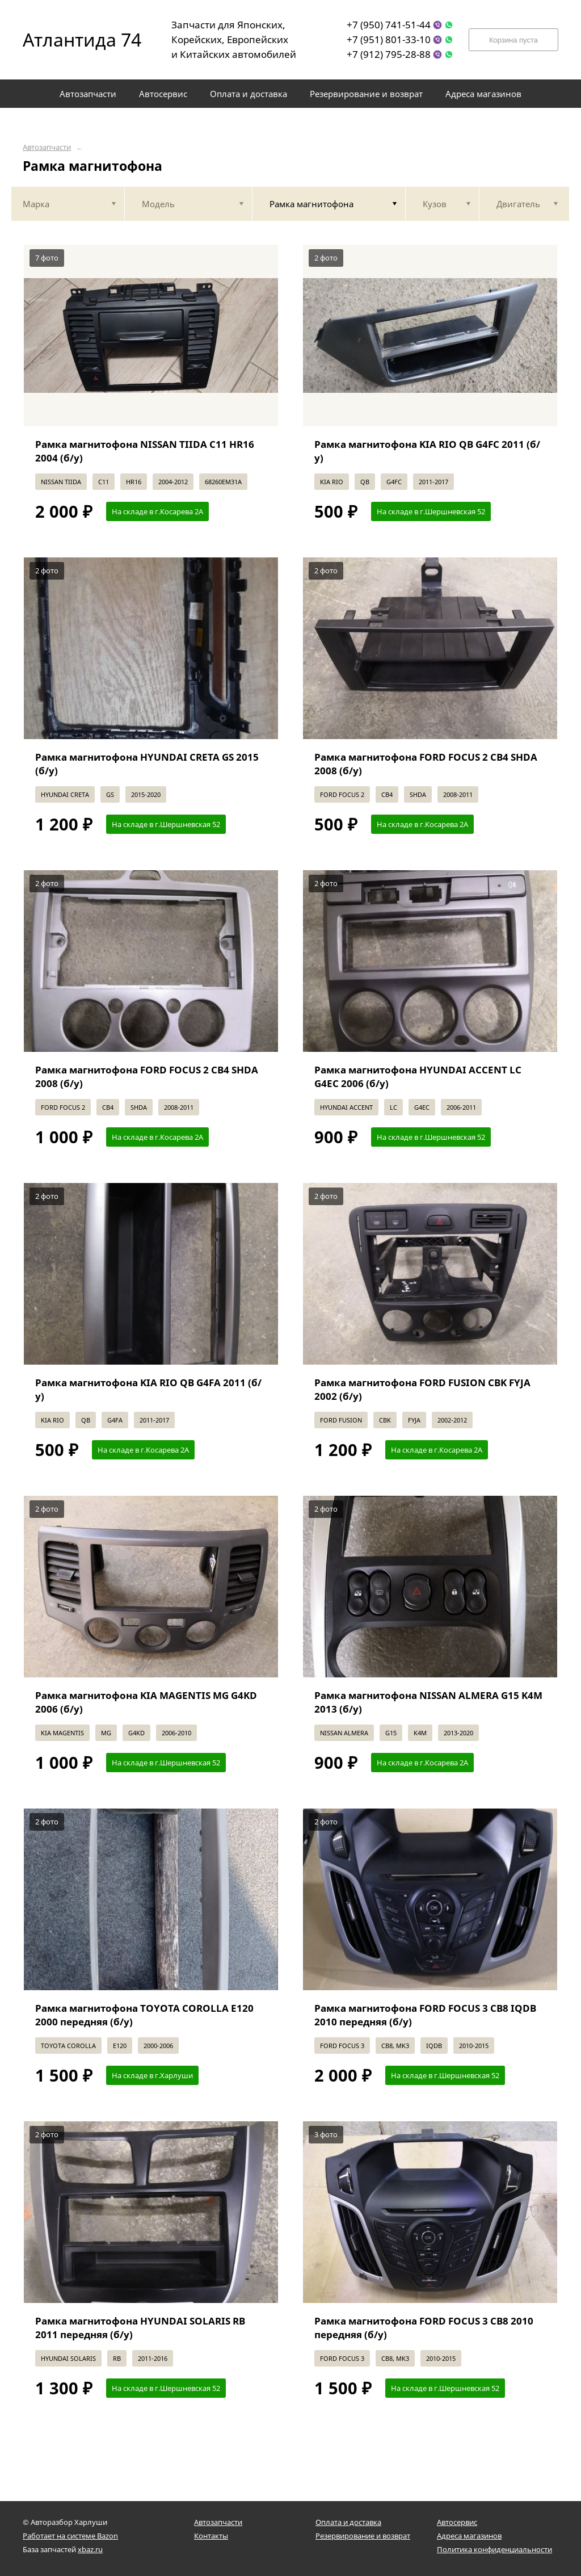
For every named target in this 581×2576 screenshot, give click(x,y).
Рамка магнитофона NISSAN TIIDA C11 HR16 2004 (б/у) (144, 451)
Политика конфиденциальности (494, 2549)
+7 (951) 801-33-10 (389, 39)
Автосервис (457, 2522)
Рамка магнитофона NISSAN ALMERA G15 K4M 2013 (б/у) (428, 1702)
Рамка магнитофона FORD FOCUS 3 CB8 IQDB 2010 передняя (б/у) (425, 2015)
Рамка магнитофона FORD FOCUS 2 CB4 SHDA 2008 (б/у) (425, 763)
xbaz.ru (90, 2549)
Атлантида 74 (74, 39)
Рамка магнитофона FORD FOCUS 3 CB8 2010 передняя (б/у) (423, 2327)
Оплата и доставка (348, 2522)
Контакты (211, 2536)
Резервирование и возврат (362, 2536)
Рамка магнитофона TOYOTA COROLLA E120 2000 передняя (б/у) (144, 2015)
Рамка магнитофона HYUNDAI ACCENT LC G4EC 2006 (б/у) (417, 1076)
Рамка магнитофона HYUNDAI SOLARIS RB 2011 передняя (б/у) (140, 2327)
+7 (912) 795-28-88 (389, 54)
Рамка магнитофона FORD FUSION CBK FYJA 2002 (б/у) (422, 1389)
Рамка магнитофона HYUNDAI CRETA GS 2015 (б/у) (147, 763)
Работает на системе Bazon (70, 2536)
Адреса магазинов (469, 2536)
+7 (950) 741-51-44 (389, 24)
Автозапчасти (47, 147)
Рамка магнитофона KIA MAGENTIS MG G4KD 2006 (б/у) (146, 1702)
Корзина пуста (513, 40)
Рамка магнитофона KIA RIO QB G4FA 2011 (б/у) (148, 1389)
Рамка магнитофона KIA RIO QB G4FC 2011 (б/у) (427, 451)
